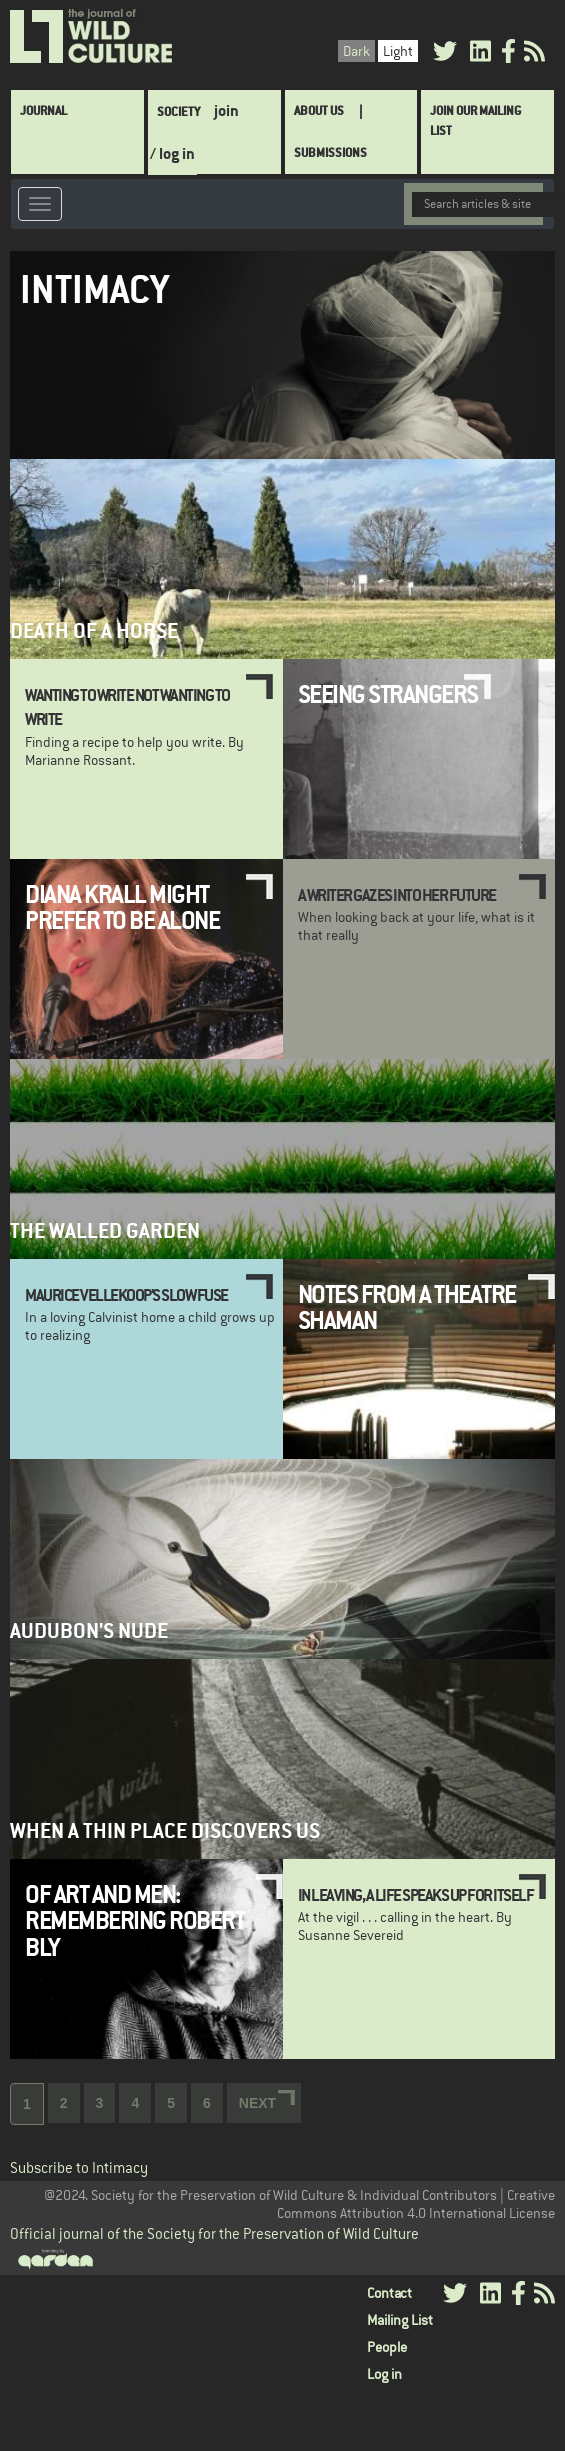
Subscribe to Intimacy (79, 2167)
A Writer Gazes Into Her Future (397, 895)
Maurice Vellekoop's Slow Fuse (126, 1295)
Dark (356, 51)
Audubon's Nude (89, 1630)
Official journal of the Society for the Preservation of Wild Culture (214, 2233)
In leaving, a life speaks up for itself (416, 1895)
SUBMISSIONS (330, 152)
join (226, 110)
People (387, 2347)
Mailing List (400, 2320)
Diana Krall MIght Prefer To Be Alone (122, 907)
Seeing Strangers (388, 694)
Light (398, 51)
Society (178, 111)
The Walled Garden (105, 1230)
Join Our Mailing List (475, 120)
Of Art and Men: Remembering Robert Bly (134, 1920)
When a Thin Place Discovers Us (165, 1830)
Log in (384, 2374)
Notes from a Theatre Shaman (407, 1307)
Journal (43, 110)
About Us (319, 110)
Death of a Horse (94, 630)
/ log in (172, 153)
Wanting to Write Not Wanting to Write (127, 707)
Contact (389, 2293)
